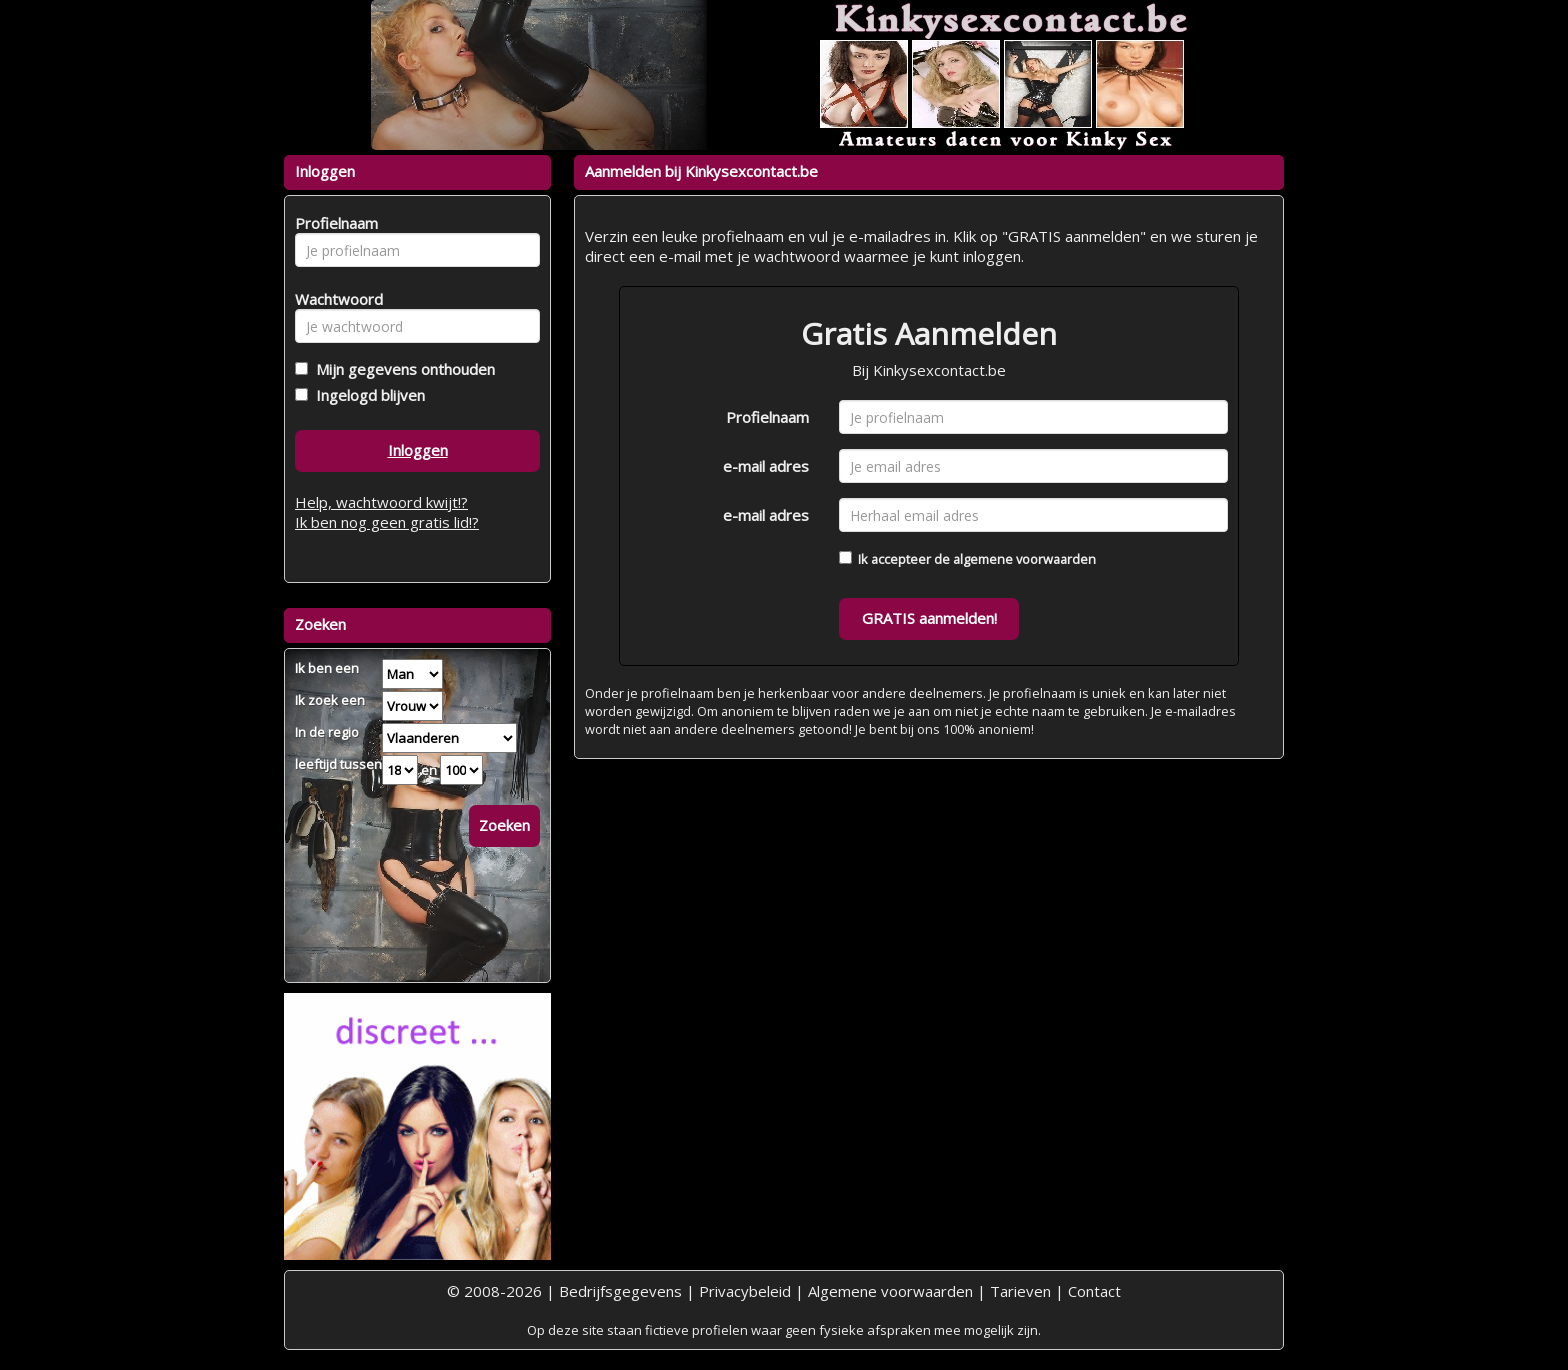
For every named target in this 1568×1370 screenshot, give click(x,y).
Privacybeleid (745, 1291)
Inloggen (418, 450)
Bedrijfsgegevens (620, 1291)
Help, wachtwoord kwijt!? (381, 502)
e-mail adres (766, 466)
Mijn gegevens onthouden (401, 369)
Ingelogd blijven (366, 395)
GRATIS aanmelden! (929, 618)
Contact (1094, 1291)
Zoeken (504, 825)
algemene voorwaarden (1024, 559)
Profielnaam (767, 417)
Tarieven (1020, 1291)
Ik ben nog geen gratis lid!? (387, 522)
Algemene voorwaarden (890, 1291)
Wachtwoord (333, 299)
